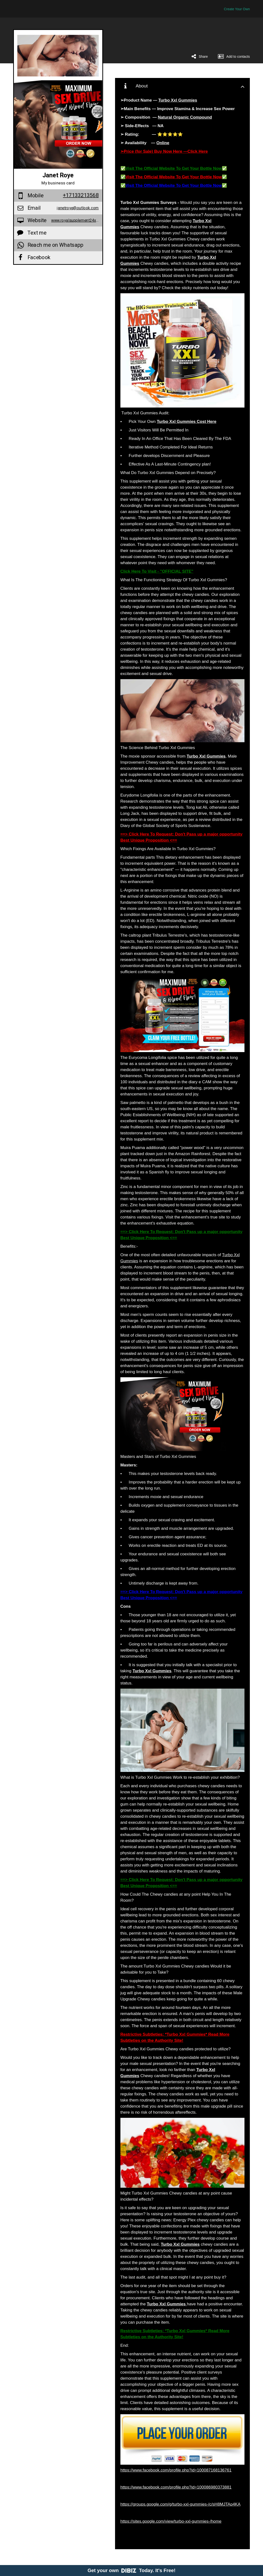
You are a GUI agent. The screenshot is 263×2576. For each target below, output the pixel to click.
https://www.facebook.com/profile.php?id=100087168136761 (176, 2470)
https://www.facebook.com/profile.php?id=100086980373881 (176, 2487)
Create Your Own (237, 9)
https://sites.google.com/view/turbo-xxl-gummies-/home (171, 2521)
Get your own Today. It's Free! (131, 2570)
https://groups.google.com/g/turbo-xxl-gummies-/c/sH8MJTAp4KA (180, 2504)
